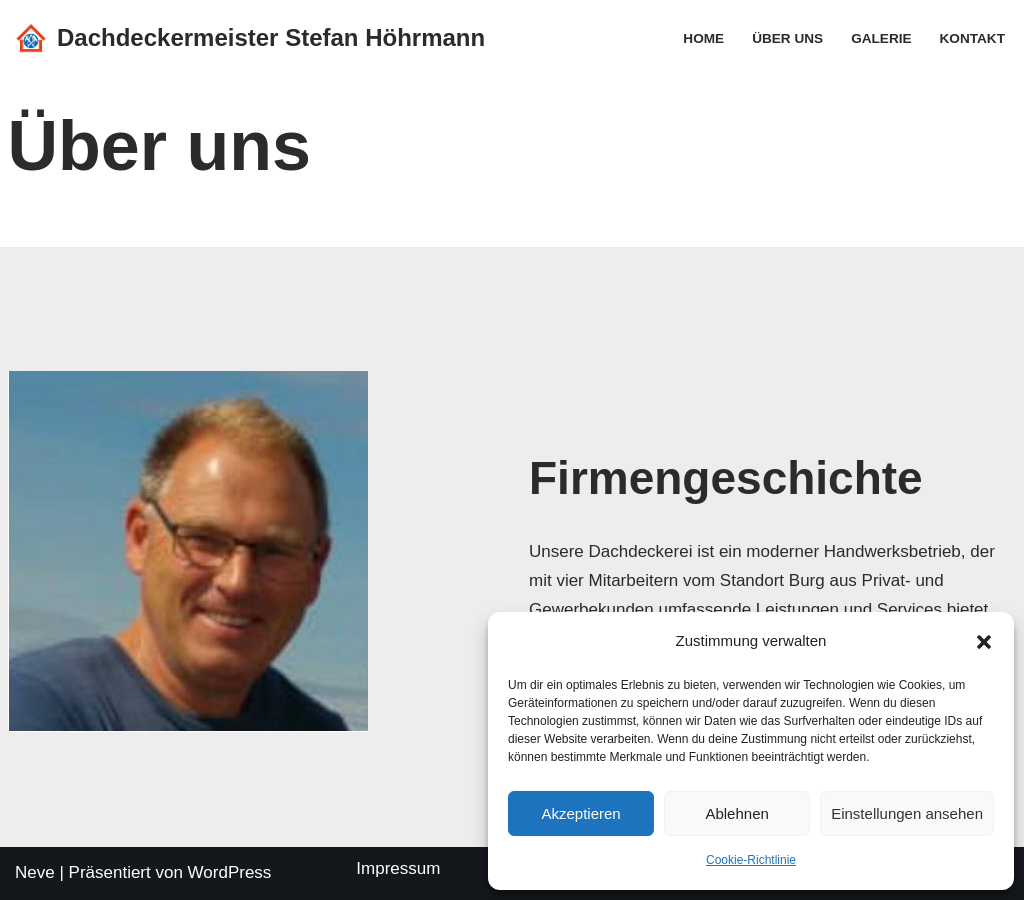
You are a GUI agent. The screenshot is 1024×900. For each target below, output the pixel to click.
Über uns (787, 38)
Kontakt (972, 38)
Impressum (398, 868)
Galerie (881, 38)
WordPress (230, 872)
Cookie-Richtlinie (751, 860)
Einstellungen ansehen (907, 813)
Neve (35, 872)
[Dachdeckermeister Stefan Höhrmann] (250, 38)
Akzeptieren (580, 813)
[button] (984, 642)
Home (703, 38)
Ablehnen (736, 813)
